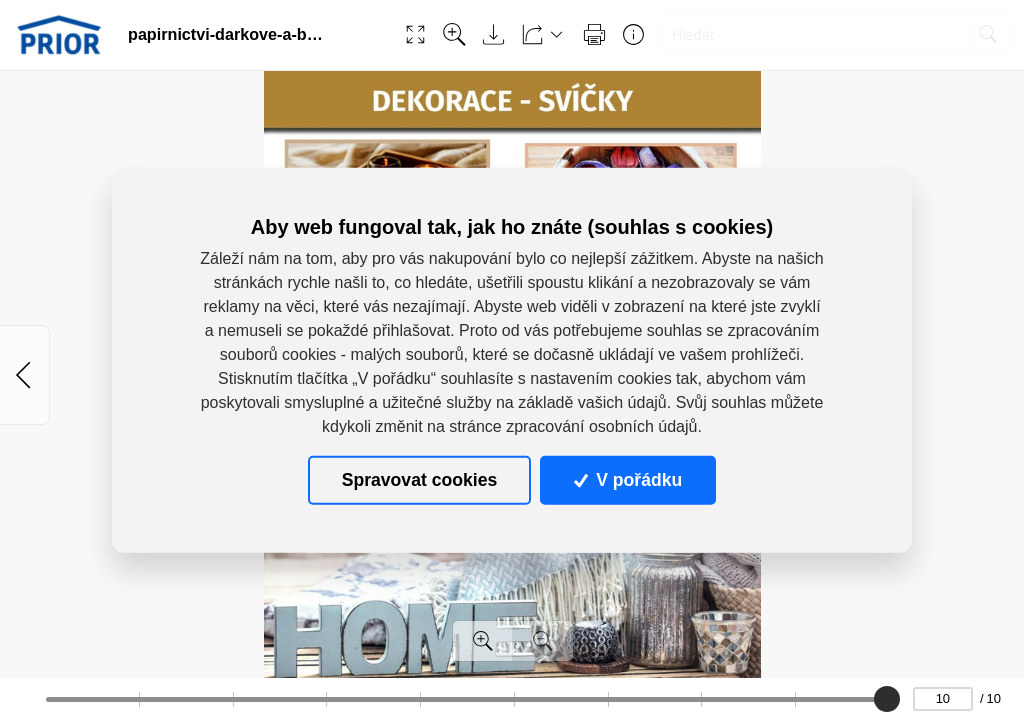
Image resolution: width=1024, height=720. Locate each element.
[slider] (888, 699)
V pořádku (628, 480)
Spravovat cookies (419, 480)
